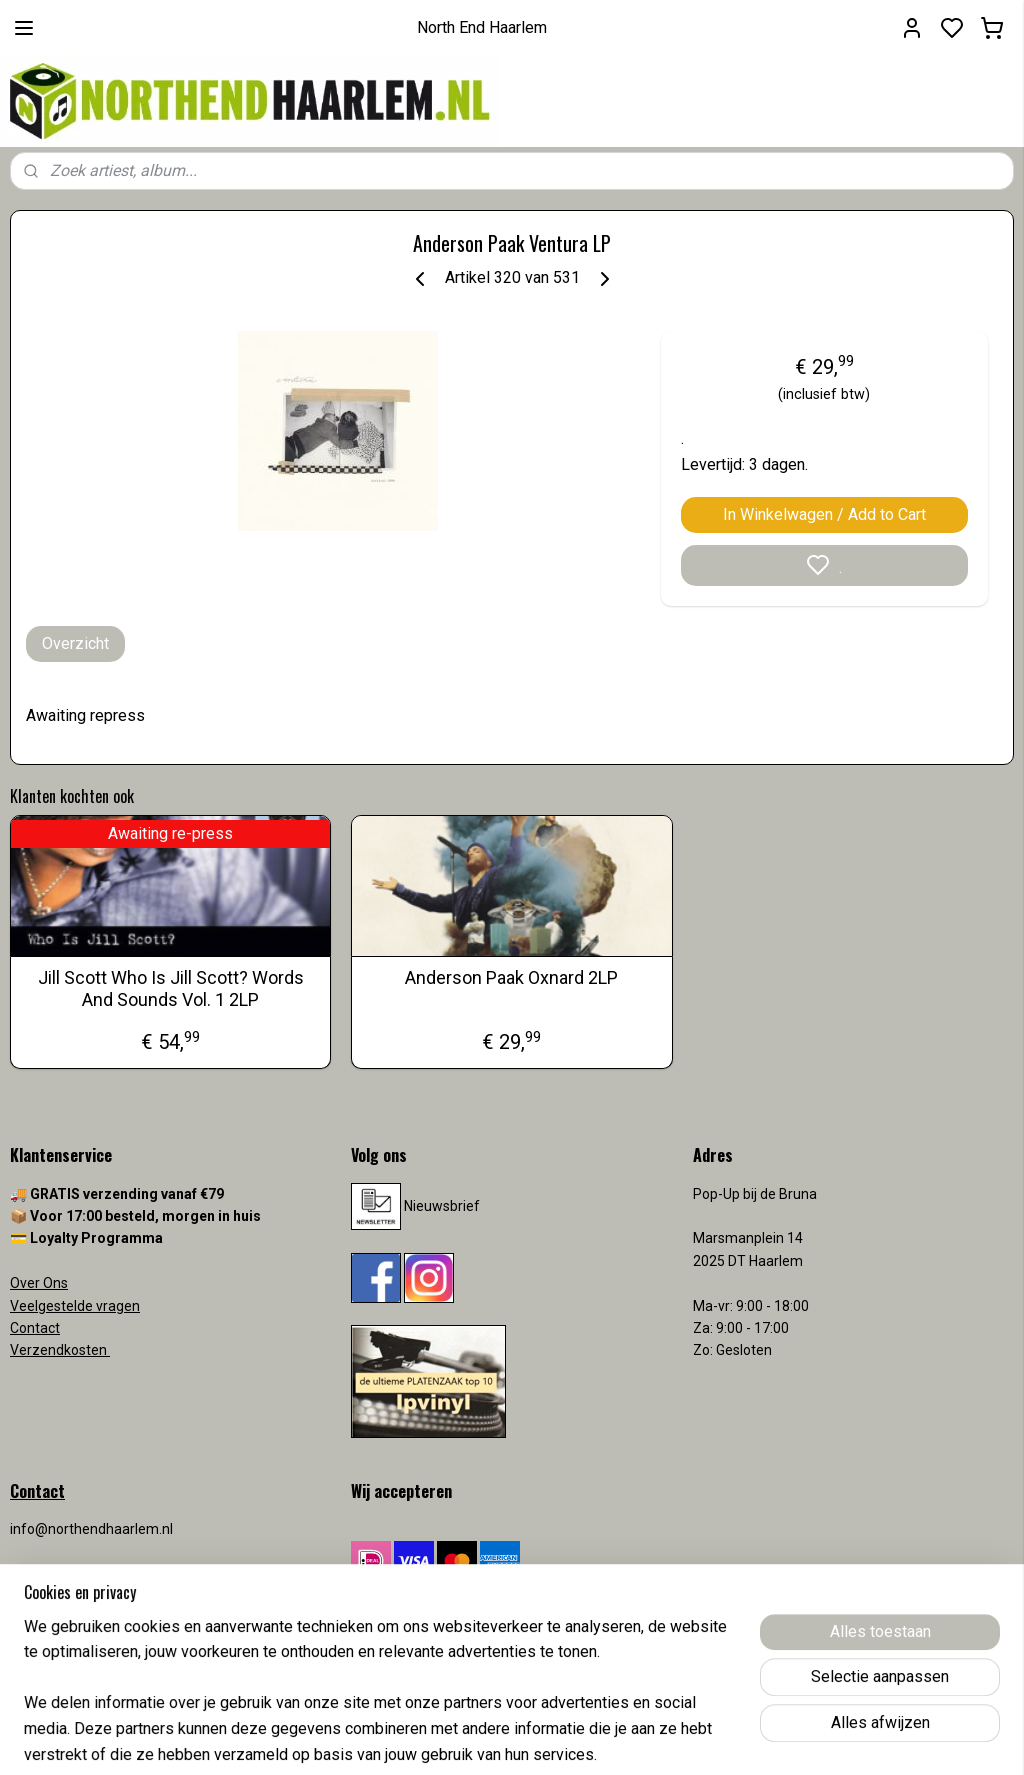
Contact (35, 1328)
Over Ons (39, 1283)
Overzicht (75, 643)
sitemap (590, 1738)
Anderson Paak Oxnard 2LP (511, 977)
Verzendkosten (60, 1350)
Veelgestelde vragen (75, 1306)
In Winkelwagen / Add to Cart (824, 514)
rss (629, 1738)
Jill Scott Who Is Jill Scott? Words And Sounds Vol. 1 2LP (171, 988)
